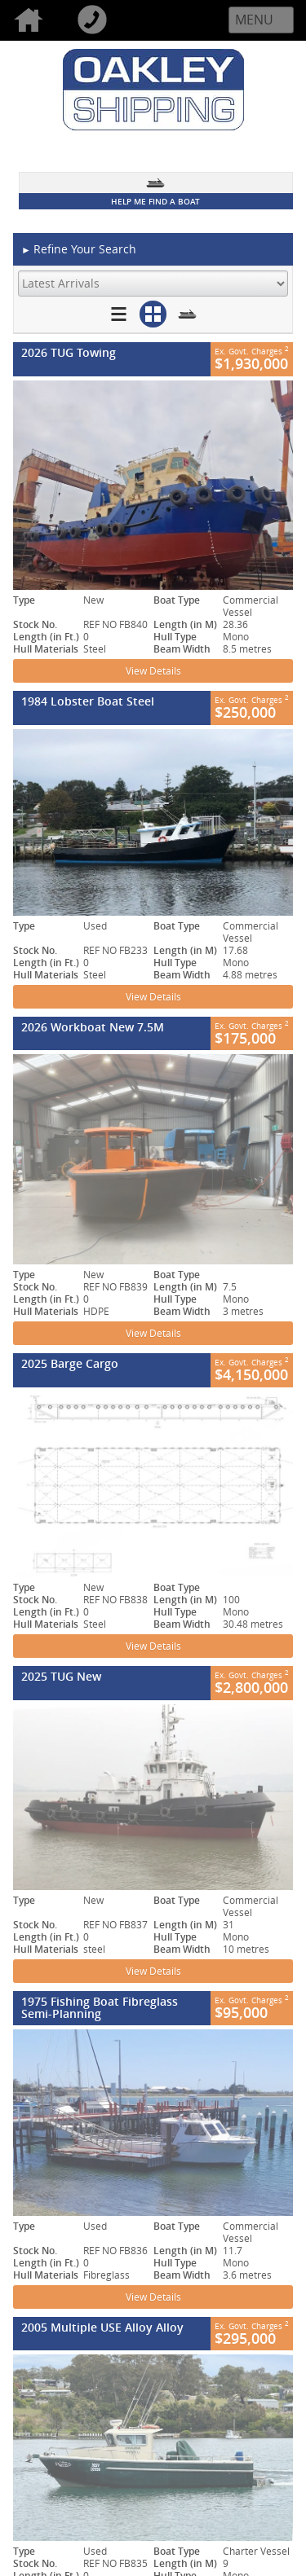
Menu (254, 20)
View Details (153, 671)
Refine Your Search (78, 249)
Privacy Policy (186, 2275)
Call (95, 20)
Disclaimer (178, 2291)
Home (32, 20)
